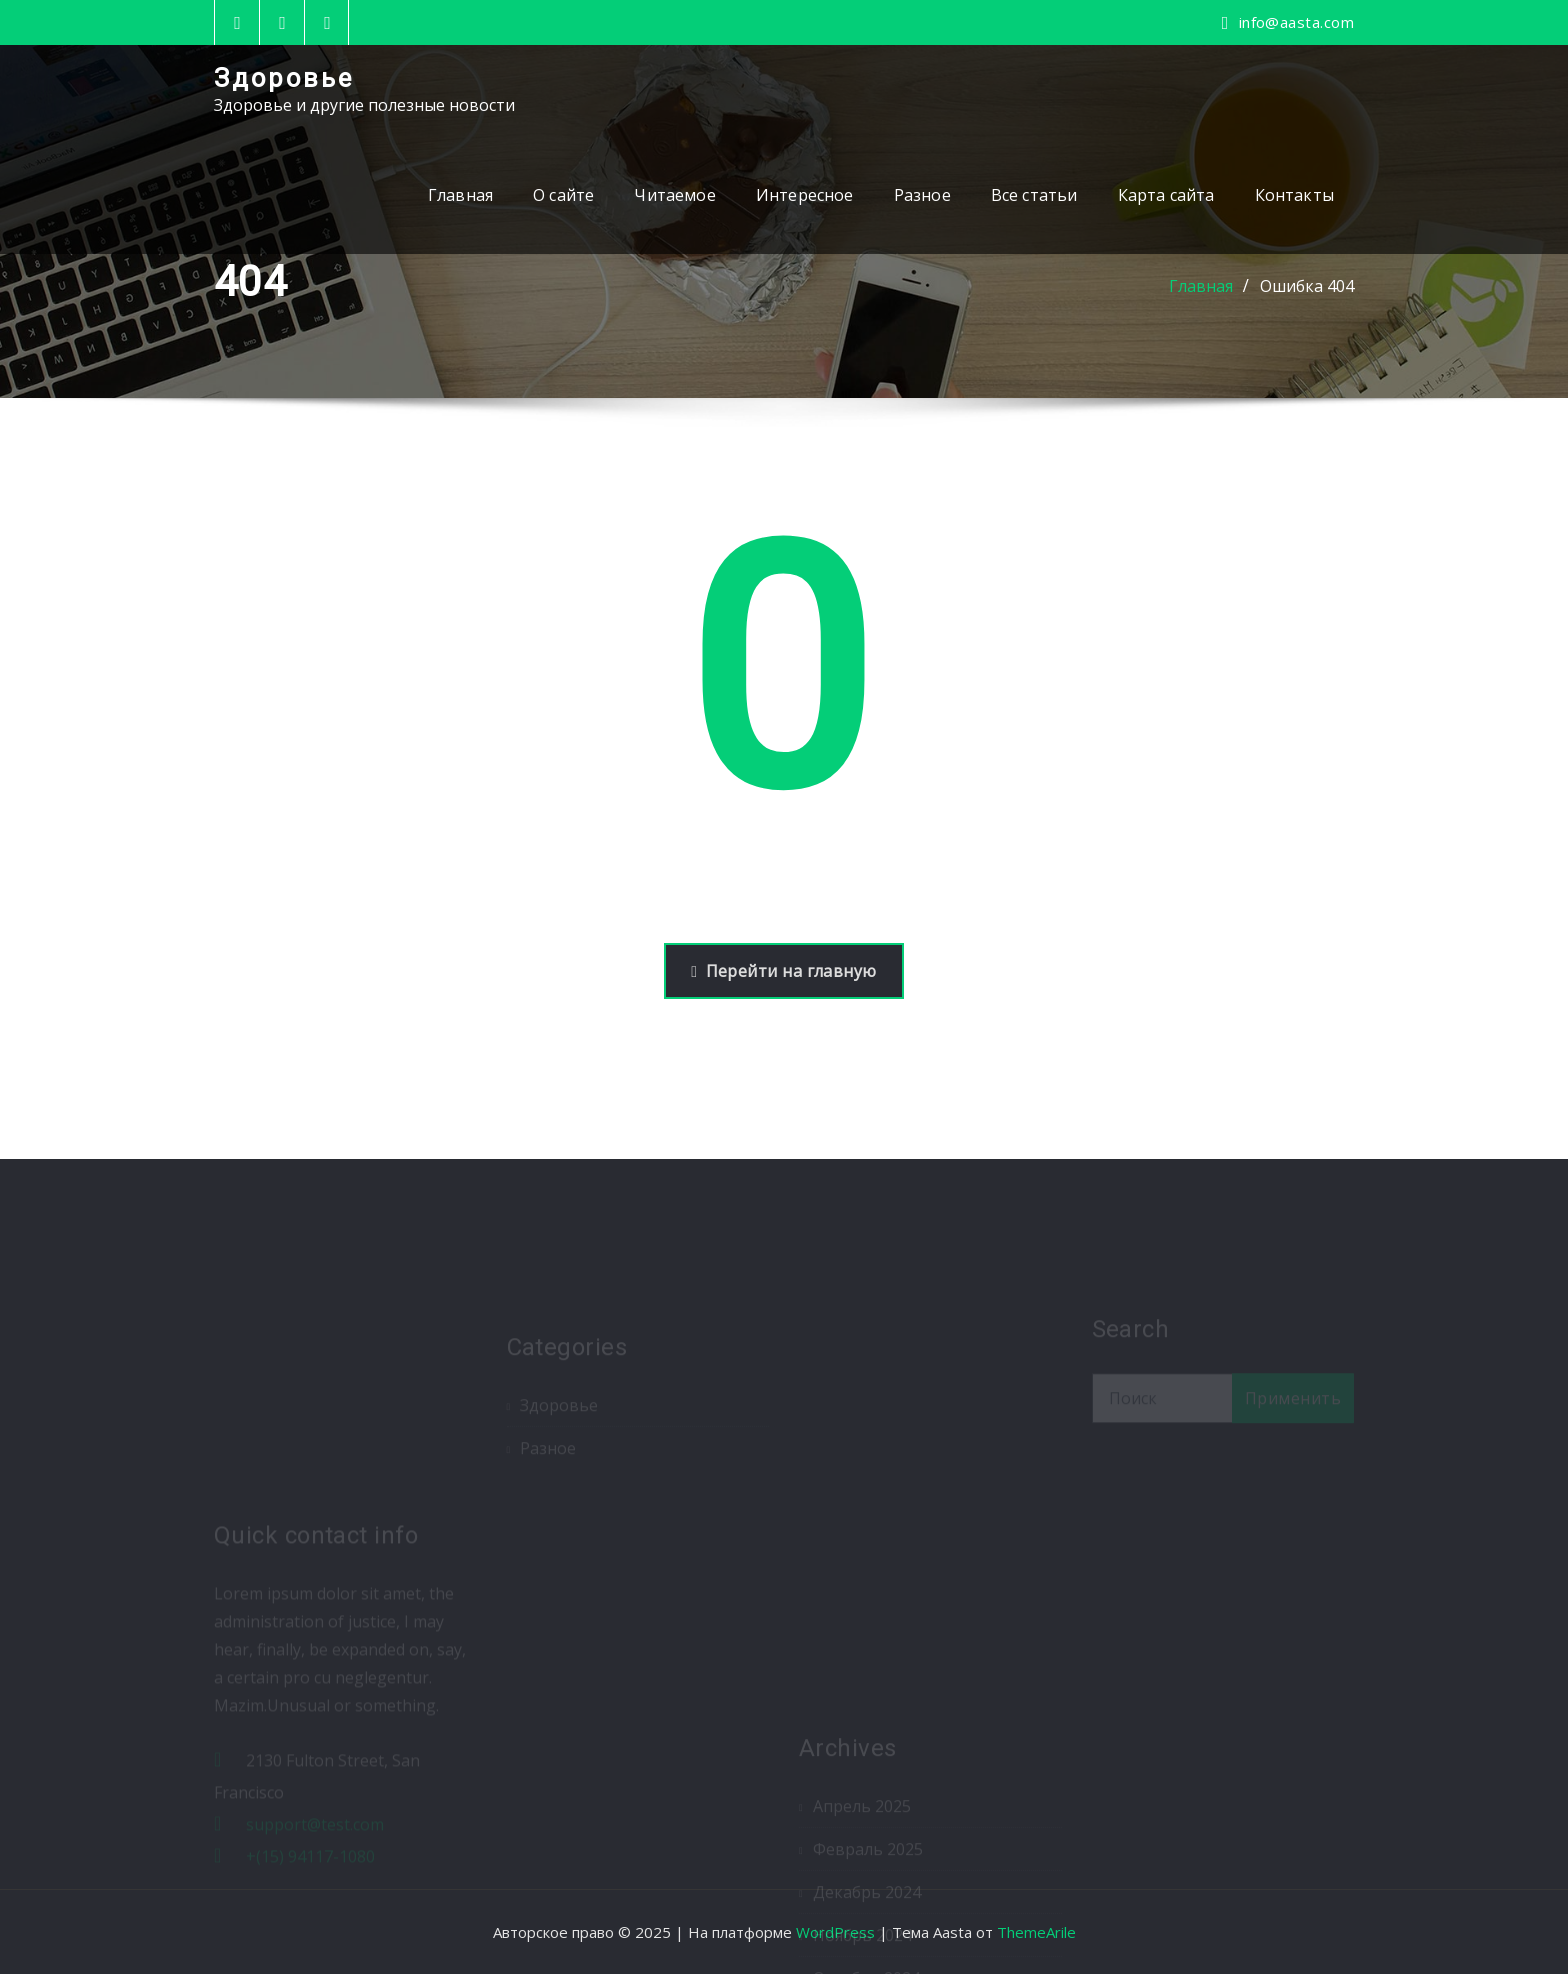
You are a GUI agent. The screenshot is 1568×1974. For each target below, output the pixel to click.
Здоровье (284, 78)
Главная (460, 195)
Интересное (805, 195)
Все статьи (1034, 195)
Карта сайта (1166, 195)
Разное (922, 195)
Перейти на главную (783, 971)
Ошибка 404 (1307, 286)
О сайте (563, 195)
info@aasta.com (1296, 22)
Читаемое (674, 195)
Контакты (1294, 195)
